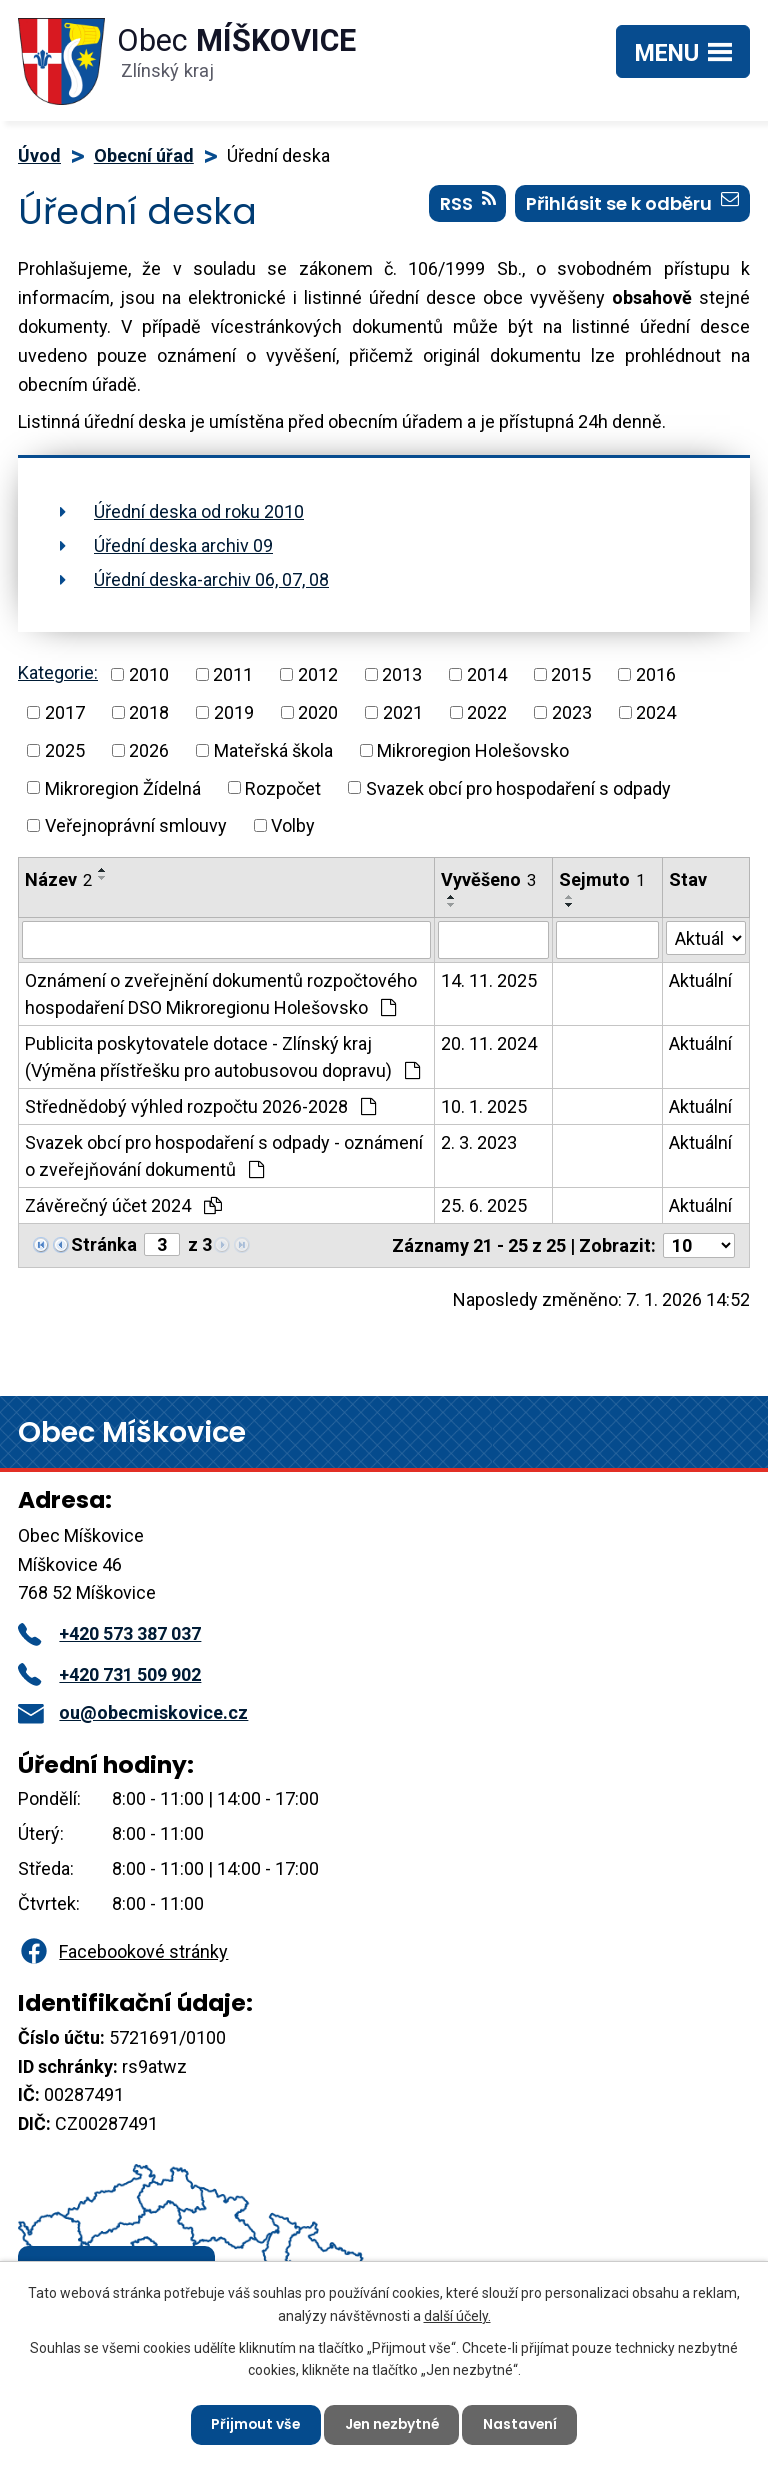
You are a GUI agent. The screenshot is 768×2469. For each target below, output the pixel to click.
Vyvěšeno (488, 879)
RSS (468, 205)
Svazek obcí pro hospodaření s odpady (518, 787)
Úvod (39, 155)
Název (58, 879)
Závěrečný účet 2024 (123, 1205)
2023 (572, 712)
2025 (65, 750)
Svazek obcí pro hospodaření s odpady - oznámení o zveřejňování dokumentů (224, 1156)
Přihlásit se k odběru (632, 205)
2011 (233, 674)
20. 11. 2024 (489, 1043)
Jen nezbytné (392, 2424)
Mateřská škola (273, 750)
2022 (487, 712)
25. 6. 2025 (484, 1205)
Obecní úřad (144, 155)
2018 (149, 712)
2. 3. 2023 (479, 1142)
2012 (318, 674)
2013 (402, 674)
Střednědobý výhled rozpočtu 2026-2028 (200, 1106)
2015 (571, 674)
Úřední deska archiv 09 (183, 545)
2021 (403, 712)
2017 (65, 712)
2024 (656, 712)
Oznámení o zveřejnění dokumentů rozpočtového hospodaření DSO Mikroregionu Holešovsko (221, 994)
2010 (149, 674)
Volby (293, 825)
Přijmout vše (252, 2424)
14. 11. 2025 (489, 980)
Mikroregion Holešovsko (473, 750)
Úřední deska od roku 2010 (199, 511)
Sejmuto (602, 879)
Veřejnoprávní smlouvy (136, 825)
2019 (234, 712)
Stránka (104, 1244)
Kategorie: (58, 672)
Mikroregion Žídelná (123, 787)
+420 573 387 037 (109, 1633)
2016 (656, 674)
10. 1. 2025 (484, 1106)
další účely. (457, 2314)
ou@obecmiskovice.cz (133, 1712)
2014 (487, 674)
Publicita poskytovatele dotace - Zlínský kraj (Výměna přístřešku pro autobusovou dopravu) (222, 1057)
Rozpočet (283, 787)
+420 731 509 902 (109, 1674)
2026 (149, 750)
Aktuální (700, 980)
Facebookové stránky (123, 1951)
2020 (318, 712)
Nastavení (523, 2424)
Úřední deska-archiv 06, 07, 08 (211, 579)
